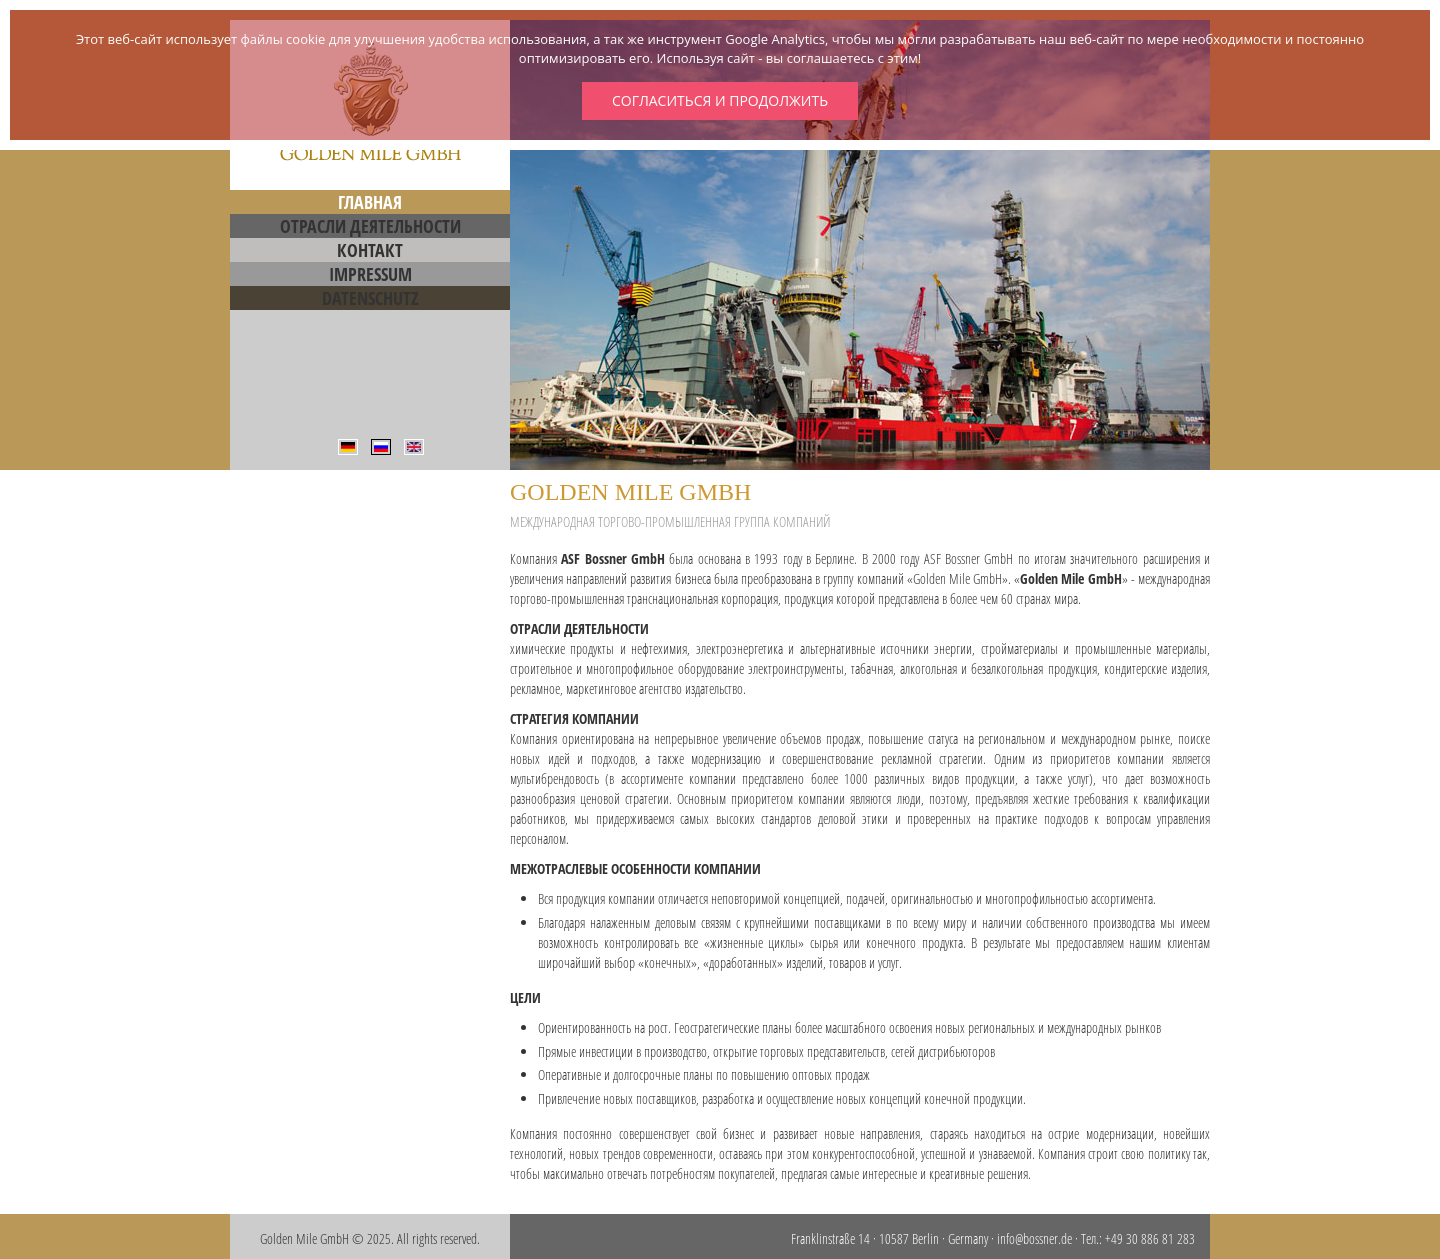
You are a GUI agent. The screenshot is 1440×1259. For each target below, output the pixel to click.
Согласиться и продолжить (720, 100)
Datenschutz (370, 298)
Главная (370, 202)
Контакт (370, 250)
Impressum (370, 274)
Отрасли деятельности (370, 226)
